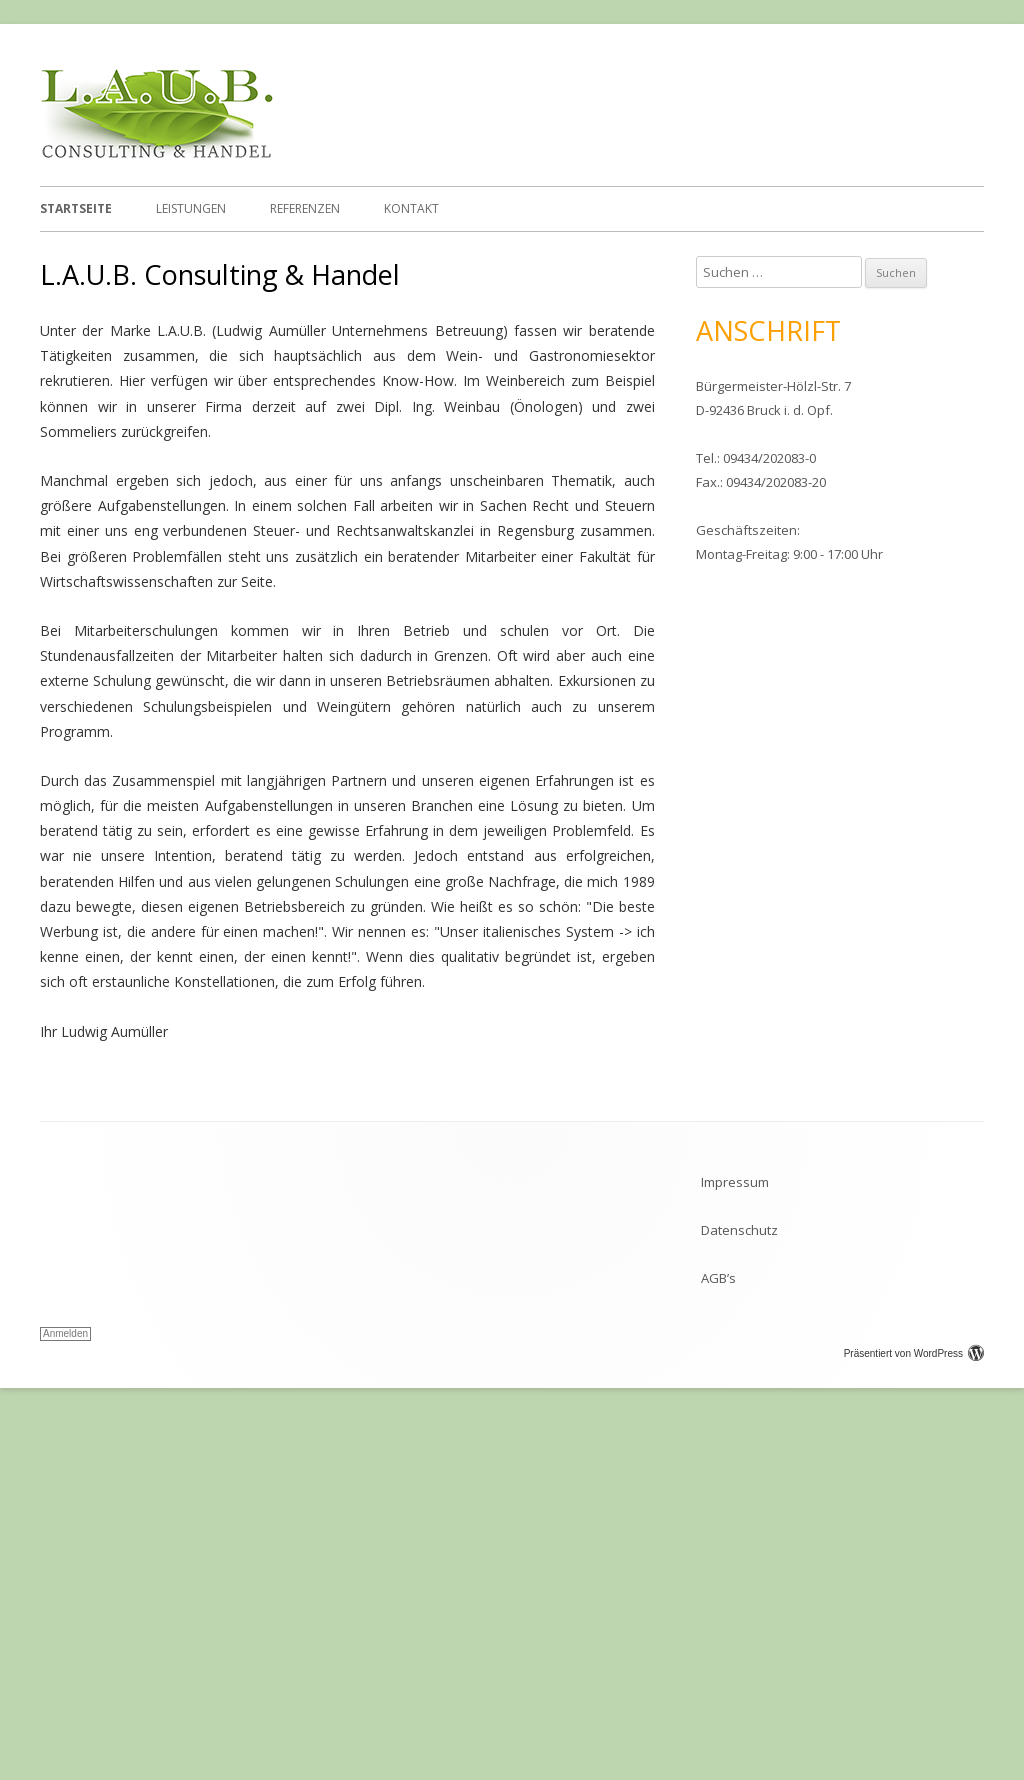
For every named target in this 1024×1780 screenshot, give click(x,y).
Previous (55, 417)
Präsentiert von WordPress (914, 1697)
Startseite (76, 208)
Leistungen (191, 208)
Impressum (735, 1526)
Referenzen (305, 208)
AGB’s (718, 1622)
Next (969, 417)
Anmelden (65, 1677)
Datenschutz (739, 1574)
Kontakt (411, 208)
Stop (960, 266)
